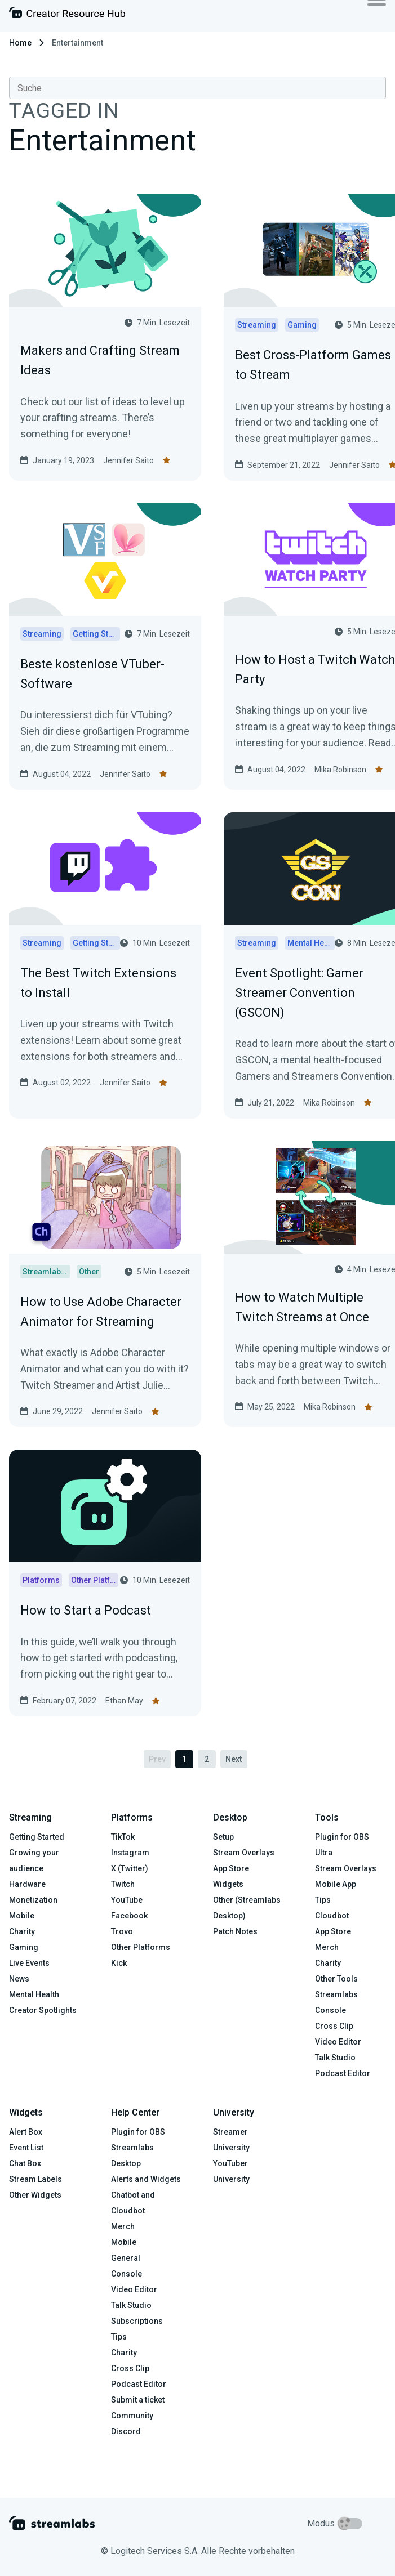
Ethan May (124, 1700)
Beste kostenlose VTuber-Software (92, 674)
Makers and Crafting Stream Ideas (100, 360)
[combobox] (197, 88)
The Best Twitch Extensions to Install (98, 983)
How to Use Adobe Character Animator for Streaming (100, 1312)
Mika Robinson (340, 769)
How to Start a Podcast (85, 1610)
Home (20, 42)
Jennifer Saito (128, 460)
